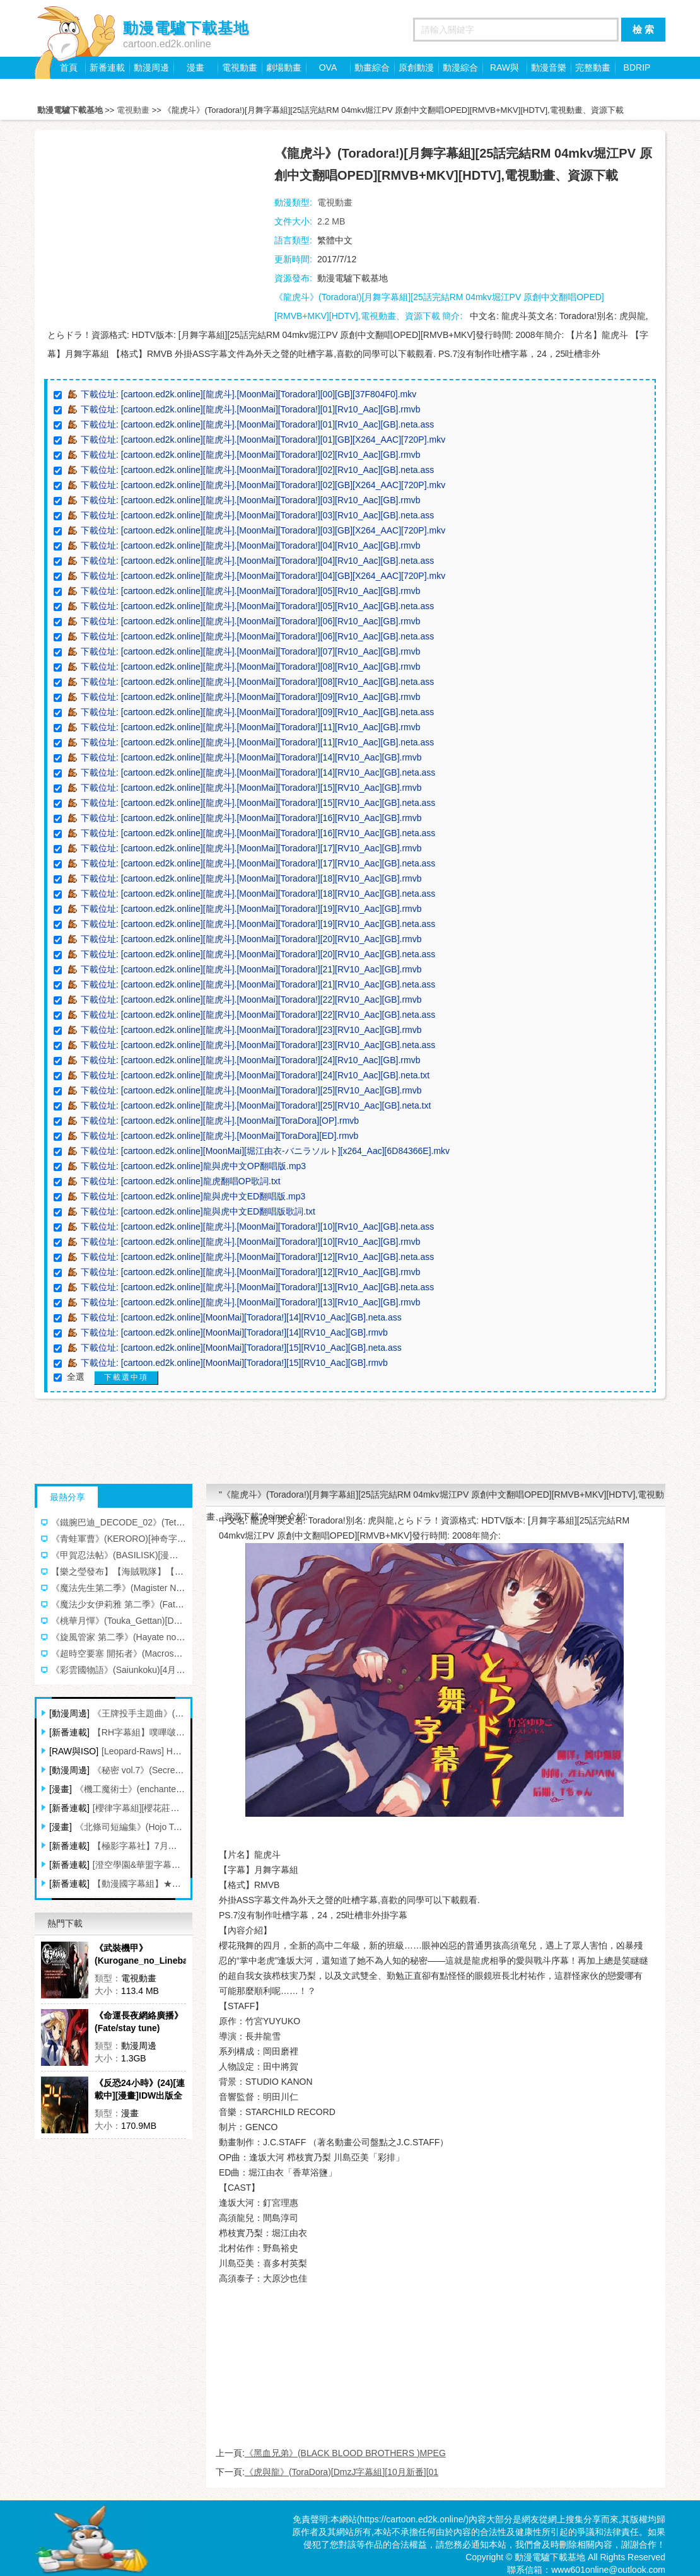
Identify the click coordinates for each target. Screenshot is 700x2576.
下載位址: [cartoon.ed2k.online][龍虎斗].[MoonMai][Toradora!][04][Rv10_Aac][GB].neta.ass (257, 561)
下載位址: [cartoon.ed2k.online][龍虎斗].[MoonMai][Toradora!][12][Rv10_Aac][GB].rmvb (250, 1272)
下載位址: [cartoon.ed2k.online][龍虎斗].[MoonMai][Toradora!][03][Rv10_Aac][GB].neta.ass (257, 515)
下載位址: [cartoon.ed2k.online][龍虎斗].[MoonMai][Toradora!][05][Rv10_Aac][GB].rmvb (250, 591)
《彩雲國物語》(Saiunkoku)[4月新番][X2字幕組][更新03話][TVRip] (180, 1670)
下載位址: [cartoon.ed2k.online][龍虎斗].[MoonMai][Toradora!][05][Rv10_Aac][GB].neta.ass (257, 606)
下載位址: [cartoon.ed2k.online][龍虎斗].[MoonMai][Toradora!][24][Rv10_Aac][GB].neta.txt (255, 1075)
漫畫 (195, 67)
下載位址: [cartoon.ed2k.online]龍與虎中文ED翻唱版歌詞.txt (198, 1211)
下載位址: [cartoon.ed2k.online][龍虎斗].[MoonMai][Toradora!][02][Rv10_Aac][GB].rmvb (250, 455)
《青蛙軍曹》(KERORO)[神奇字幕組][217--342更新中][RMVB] (173, 1539)
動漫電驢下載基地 (70, 110)
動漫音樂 (548, 67)
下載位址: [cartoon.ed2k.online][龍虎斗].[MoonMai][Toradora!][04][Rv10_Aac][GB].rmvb (250, 545)
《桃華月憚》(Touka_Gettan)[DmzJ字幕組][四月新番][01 (161, 1621)
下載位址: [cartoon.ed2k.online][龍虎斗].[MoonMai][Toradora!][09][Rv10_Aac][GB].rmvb (250, 697)
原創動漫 (416, 67)
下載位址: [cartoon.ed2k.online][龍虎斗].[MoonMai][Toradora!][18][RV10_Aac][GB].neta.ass (258, 894)
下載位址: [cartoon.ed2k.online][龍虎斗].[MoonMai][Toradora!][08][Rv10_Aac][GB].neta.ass (257, 682)
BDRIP (637, 67)
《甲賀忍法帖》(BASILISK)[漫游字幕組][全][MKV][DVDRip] (166, 1555)
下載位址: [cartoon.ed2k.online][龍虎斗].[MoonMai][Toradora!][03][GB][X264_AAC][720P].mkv (263, 530)
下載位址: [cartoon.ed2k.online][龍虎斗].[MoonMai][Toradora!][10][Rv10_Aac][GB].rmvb (250, 1242)
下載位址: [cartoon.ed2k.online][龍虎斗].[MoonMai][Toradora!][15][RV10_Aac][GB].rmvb (251, 788)
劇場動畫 (283, 67)
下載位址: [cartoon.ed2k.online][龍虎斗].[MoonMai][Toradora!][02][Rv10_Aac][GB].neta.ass (257, 470)
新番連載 (107, 67)
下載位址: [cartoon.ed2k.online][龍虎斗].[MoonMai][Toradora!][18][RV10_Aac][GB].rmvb (251, 878)
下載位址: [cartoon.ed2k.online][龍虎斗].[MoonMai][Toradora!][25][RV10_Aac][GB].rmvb (251, 1090)
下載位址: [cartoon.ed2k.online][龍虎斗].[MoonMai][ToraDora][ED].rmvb (219, 1136)
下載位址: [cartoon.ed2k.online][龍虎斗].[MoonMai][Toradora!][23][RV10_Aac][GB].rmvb (251, 1030)
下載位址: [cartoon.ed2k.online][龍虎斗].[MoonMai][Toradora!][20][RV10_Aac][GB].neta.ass (258, 954)
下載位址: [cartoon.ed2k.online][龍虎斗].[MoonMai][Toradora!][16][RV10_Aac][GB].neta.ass (258, 833)
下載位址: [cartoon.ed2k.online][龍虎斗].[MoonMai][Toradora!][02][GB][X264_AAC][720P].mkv (263, 485)
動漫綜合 (460, 67)
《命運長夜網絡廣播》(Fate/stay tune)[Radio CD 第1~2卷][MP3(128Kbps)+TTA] (139, 2022)
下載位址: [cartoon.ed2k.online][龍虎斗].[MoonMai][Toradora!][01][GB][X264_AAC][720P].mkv (263, 439)
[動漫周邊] (69, 1713)
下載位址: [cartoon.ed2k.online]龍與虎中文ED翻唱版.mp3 (193, 1196)
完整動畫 (592, 67)
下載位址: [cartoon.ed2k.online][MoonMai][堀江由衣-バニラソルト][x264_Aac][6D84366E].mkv (265, 1151)
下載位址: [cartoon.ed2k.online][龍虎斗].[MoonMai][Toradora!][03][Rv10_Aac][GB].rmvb (250, 500)
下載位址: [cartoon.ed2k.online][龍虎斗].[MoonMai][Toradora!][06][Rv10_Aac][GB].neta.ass (257, 636)
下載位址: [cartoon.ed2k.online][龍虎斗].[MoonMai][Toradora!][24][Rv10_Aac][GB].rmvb (250, 1060)
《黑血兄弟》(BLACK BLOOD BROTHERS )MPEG (345, 2453)
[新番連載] (69, 1732)
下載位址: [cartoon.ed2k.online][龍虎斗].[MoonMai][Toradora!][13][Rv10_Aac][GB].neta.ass (257, 1287)
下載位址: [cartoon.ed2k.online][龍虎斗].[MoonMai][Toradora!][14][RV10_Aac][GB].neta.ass (258, 772)
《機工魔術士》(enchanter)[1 (132, 1789)
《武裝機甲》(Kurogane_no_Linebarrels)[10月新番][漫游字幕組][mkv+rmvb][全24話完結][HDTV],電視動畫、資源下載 (140, 1955)
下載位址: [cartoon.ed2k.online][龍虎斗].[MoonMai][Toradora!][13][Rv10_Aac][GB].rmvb (250, 1302)
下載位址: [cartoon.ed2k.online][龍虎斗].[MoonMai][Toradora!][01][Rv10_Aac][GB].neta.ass (257, 424)
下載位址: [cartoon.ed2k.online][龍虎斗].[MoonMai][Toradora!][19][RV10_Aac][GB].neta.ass (258, 924)
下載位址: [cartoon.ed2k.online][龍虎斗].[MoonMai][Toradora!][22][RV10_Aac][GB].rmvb (251, 999)
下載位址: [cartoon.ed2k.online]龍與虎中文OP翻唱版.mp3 (193, 1166)
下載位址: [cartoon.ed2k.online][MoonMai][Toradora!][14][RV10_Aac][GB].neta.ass (241, 1317)
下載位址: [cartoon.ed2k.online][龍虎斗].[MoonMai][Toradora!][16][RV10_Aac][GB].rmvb (251, 818)
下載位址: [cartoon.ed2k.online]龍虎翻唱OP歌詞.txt (181, 1181)
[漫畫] (60, 1789)
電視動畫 (239, 67)
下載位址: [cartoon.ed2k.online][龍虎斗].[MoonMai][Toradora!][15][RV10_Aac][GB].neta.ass (258, 803)
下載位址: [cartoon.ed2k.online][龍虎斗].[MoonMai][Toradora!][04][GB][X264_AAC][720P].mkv (263, 576)
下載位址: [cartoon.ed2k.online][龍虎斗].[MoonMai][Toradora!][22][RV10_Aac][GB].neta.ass (258, 1015)
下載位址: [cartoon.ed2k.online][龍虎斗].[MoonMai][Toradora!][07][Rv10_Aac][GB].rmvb (250, 651)
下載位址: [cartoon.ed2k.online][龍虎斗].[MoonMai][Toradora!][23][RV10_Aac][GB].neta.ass (258, 1045)
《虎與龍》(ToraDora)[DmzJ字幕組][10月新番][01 (341, 2472)
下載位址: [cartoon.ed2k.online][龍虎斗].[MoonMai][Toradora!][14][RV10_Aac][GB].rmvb (251, 757)
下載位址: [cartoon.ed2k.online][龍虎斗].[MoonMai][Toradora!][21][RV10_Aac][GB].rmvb (251, 969)
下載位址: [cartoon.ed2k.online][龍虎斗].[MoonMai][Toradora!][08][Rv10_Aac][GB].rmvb (250, 666)
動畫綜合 (372, 67)
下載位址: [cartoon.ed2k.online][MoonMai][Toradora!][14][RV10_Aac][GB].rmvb (234, 1332)
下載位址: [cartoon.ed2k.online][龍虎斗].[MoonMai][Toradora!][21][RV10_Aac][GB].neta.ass (258, 984)
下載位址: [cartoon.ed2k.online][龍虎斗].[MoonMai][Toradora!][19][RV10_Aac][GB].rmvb (251, 909)
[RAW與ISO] (73, 1751)
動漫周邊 (151, 67)
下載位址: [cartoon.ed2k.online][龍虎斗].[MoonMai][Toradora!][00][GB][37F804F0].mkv (248, 394)
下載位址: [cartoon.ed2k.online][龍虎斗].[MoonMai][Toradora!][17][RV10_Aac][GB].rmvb (251, 848)
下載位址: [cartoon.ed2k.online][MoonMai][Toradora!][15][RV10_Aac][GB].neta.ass (241, 1348)
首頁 (69, 67)
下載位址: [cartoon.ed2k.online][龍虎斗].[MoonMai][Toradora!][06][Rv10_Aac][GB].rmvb (250, 621)
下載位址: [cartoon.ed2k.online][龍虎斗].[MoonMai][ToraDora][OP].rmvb (220, 1121)
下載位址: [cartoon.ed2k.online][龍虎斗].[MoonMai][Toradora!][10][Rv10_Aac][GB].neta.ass (257, 1226)
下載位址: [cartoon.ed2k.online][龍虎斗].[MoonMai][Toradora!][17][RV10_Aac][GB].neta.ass (258, 863)
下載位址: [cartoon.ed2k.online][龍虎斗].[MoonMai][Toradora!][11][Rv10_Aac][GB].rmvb (250, 727)
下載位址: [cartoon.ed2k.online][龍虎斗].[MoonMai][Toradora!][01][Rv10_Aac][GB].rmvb (250, 409)
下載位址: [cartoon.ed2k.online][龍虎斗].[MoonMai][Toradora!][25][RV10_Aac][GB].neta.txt (256, 1105)
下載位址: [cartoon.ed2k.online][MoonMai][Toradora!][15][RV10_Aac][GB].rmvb (234, 1363)
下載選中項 (126, 1377)
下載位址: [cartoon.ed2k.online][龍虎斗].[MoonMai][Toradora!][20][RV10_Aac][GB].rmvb (251, 939)
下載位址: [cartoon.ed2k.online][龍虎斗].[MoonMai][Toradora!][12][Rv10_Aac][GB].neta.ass (257, 1257)
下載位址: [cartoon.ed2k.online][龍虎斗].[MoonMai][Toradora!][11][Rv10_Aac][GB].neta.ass (257, 742)
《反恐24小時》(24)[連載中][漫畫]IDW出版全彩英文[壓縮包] (140, 2090)
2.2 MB (331, 221)
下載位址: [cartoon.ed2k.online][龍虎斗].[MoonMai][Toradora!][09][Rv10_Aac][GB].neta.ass (257, 712)
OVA (328, 67)
